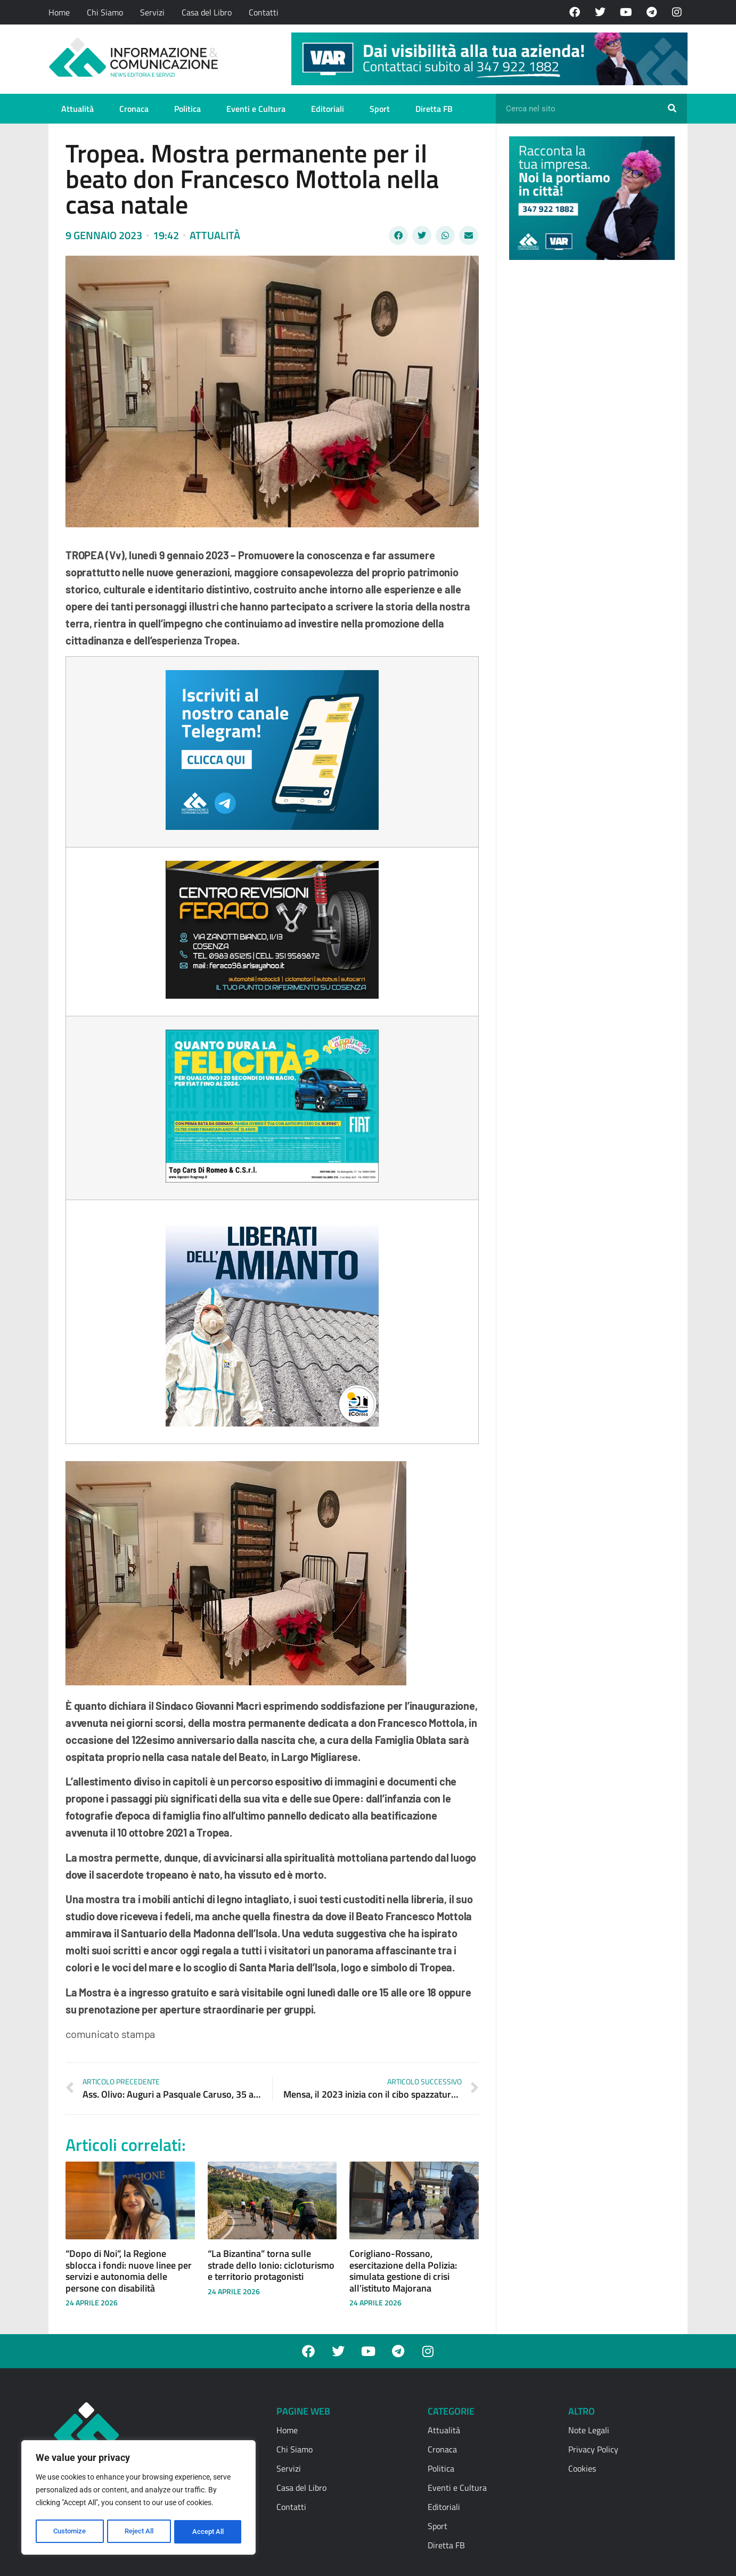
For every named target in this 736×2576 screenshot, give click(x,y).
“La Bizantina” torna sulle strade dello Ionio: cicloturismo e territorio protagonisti (271, 2265)
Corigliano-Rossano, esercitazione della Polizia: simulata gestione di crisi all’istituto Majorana (403, 2270)
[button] (398, 235)
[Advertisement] (589, 432)
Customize (70, 2532)
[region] (138, 2499)
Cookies (582, 2468)
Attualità (77, 108)
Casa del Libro (207, 12)
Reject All (140, 2532)
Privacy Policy (593, 2449)
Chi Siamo (105, 12)
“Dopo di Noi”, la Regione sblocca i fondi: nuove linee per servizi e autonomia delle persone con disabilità (129, 2270)
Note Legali (588, 2430)
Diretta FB (434, 108)
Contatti (264, 12)
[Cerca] (672, 109)
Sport (380, 108)
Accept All (209, 2532)
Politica (187, 108)
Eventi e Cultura (255, 108)
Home (59, 12)
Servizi (152, 12)
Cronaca (134, 108)
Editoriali (327, 108)
